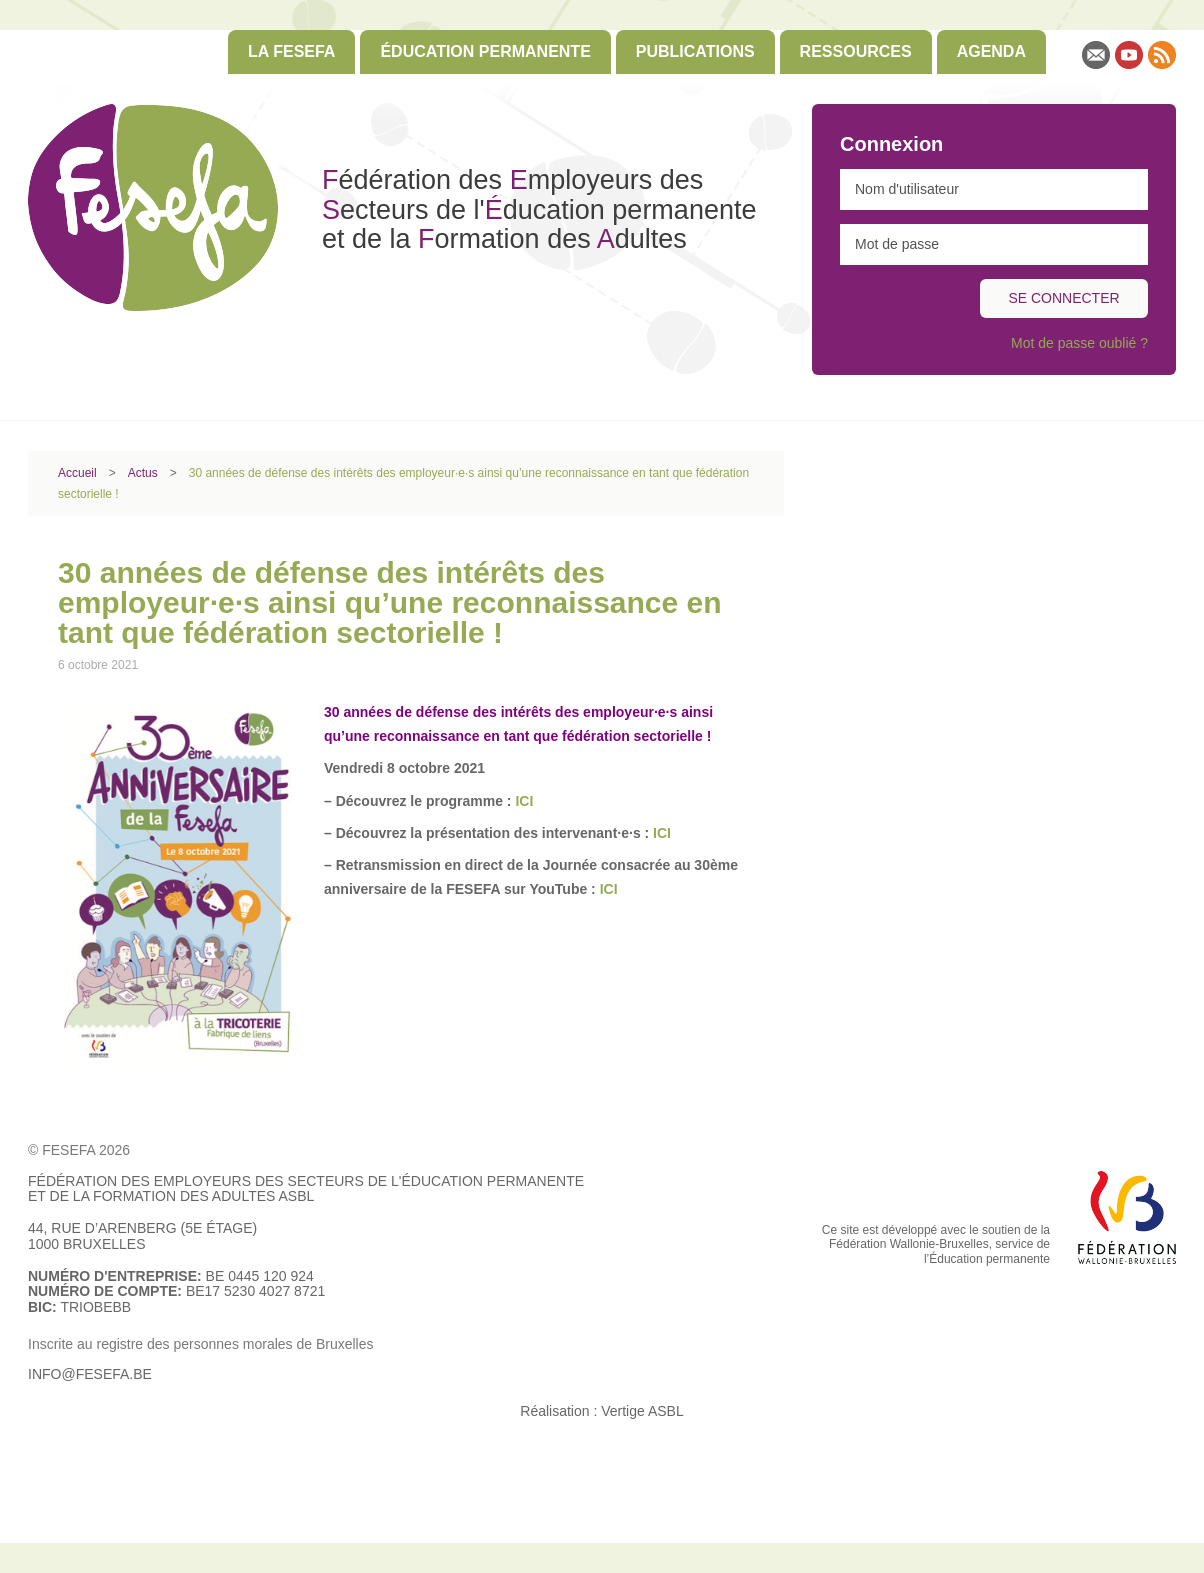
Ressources (856, 51)
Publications (695, 51)
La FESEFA (291, 51)
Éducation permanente (485, 51)
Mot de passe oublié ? (1079, 343)
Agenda (991, 51)
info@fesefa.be (90, 1374)
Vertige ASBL (642, 1411)
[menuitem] (291, 52)
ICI (660, 833)
